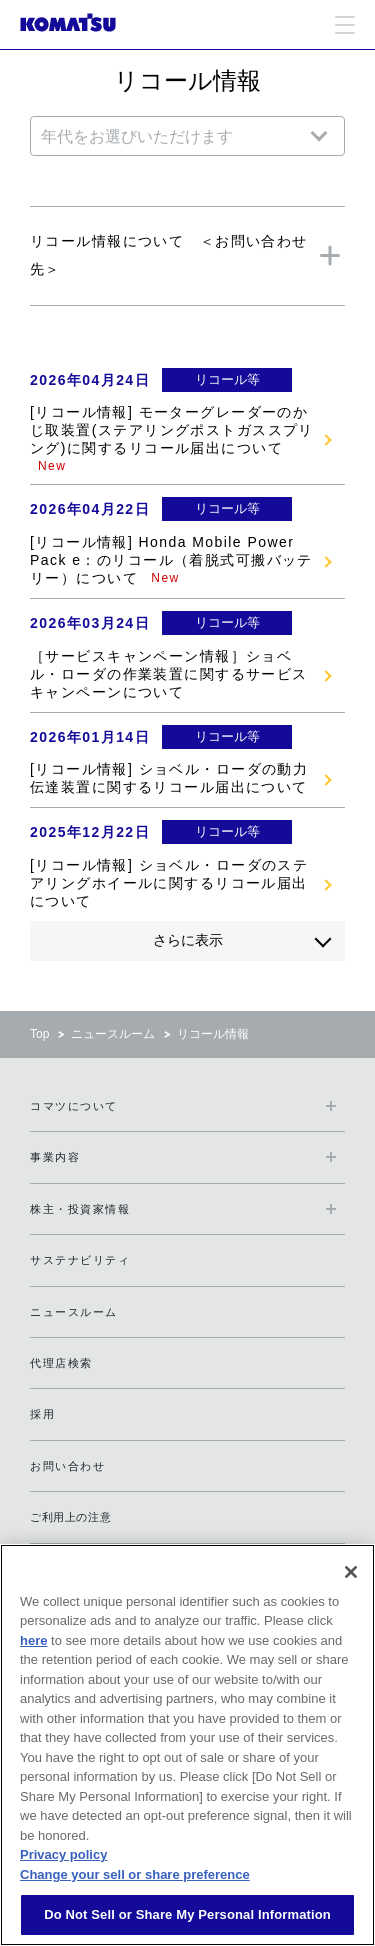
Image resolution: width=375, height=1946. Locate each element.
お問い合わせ (67, 1466)
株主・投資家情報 (80, 1209)
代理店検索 (61, 1363)
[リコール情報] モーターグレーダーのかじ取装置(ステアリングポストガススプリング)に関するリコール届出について (172, 430)
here (33, 1640)
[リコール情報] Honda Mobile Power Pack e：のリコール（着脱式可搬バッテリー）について (171, 560)
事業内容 (55, 1157)
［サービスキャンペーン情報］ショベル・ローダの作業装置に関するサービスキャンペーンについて (169, 674)
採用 (42, 1414)
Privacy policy (63, 1854)
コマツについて (74, 1106)
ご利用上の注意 (70, 1517)
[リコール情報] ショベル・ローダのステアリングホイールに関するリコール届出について (169, 883)
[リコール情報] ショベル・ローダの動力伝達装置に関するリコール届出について (169, 778)
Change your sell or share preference (135, 1874)
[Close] (351, 1572)
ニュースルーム (113, 1034)
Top (39, 1034)
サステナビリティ (80, 1260)
